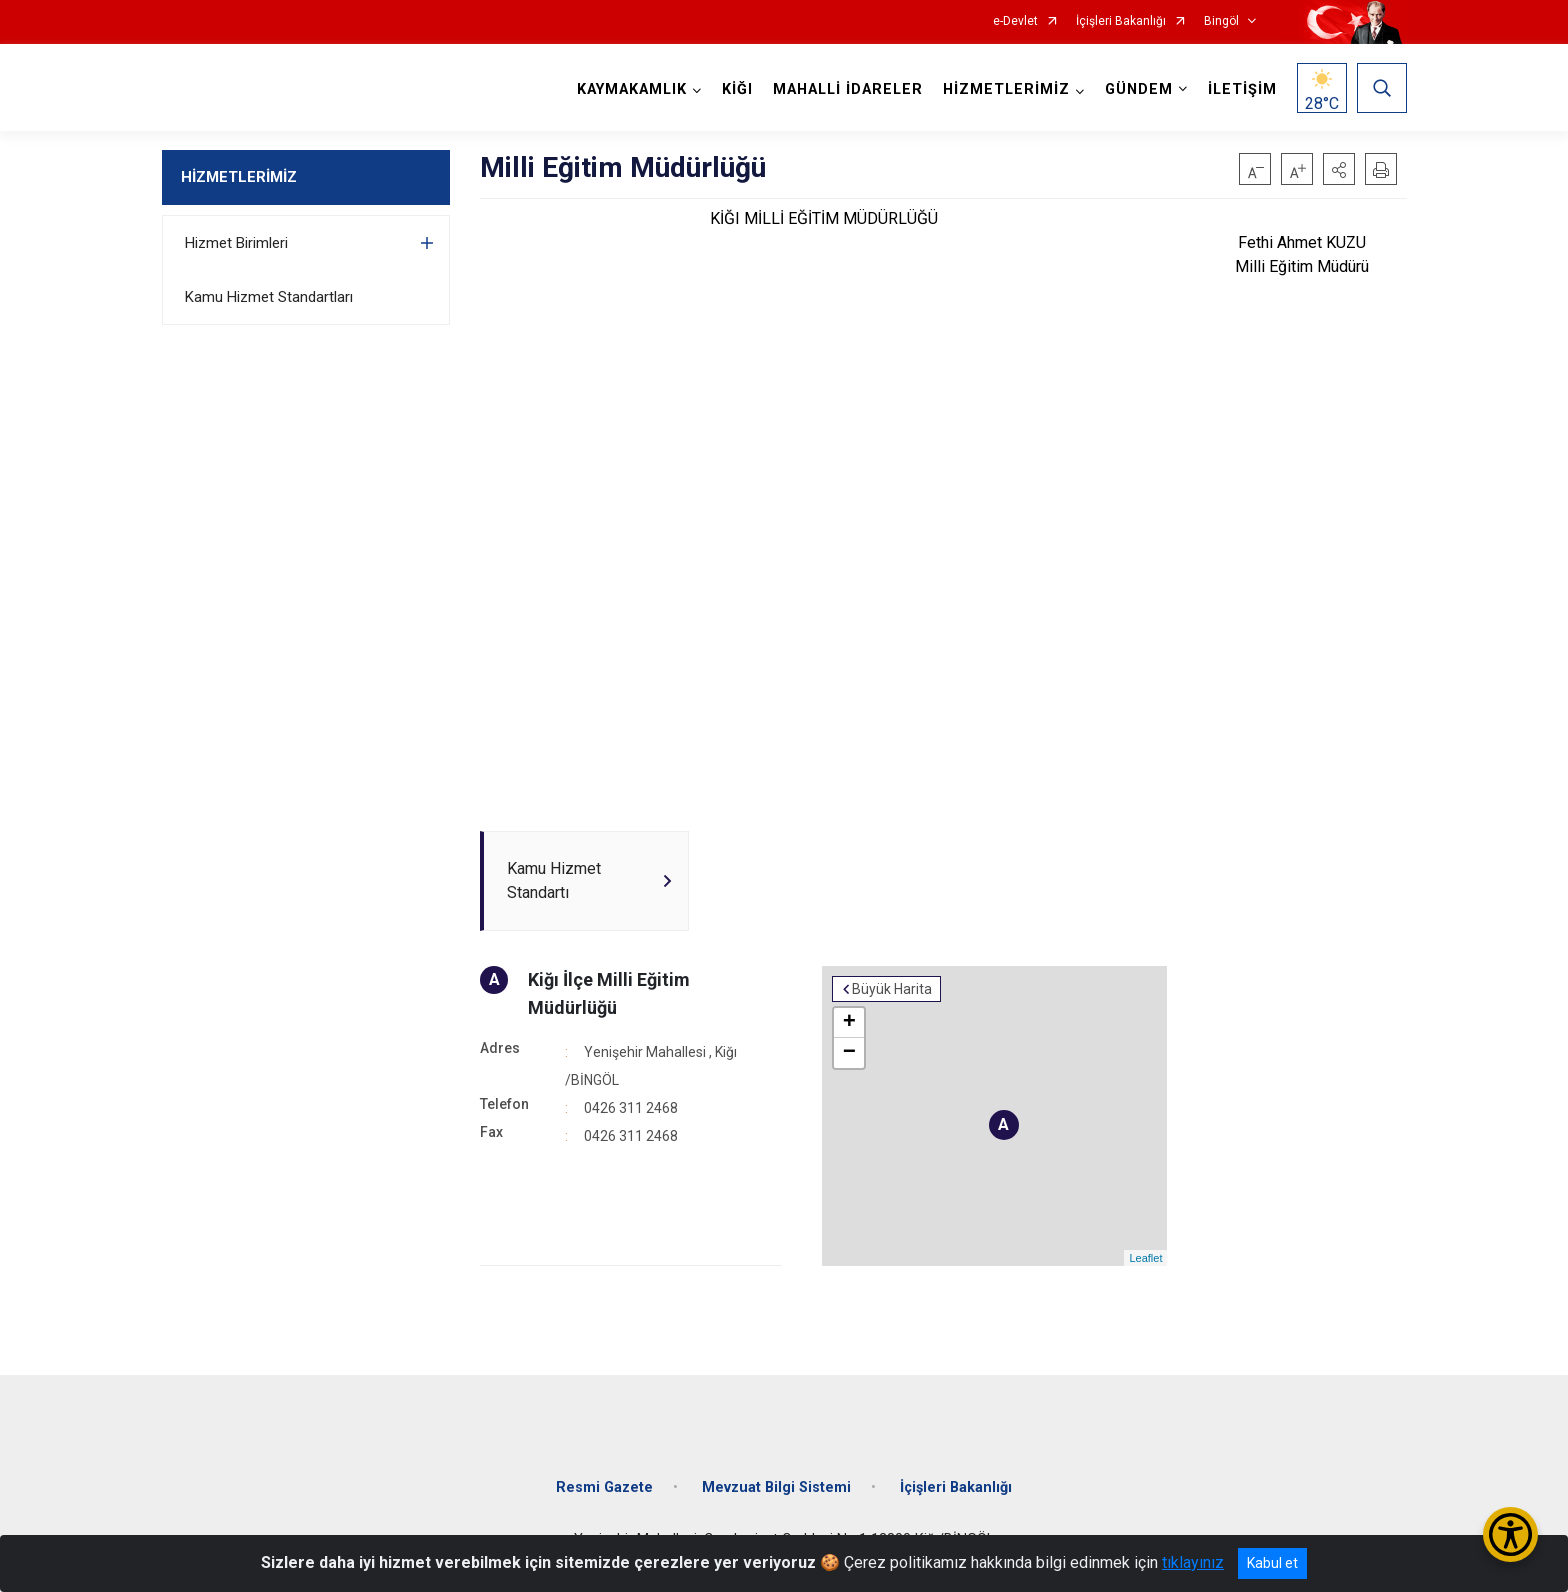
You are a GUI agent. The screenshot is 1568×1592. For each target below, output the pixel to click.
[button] (1339, 169)
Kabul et (1272, 1563)
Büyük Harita (892, 989)
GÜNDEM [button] (1139, 89)
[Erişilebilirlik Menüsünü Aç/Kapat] (1510, 1534)
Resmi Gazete (604, 1487)
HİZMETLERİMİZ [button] (1006, 89)
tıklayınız (1193, 1562)
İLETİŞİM (1242, 89)
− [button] (849, 1053)
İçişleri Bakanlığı (1121, 21)
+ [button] (849, 1023)
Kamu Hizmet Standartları (269, 297)
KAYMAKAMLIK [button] (632, 89)
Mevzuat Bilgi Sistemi (776, 1487)
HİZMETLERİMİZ (239, 177)
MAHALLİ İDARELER (848, 89)
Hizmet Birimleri (236, 243)
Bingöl (1221, 21)
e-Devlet (1015, 21)
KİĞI (737, 89)
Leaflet (1145, 1258)
